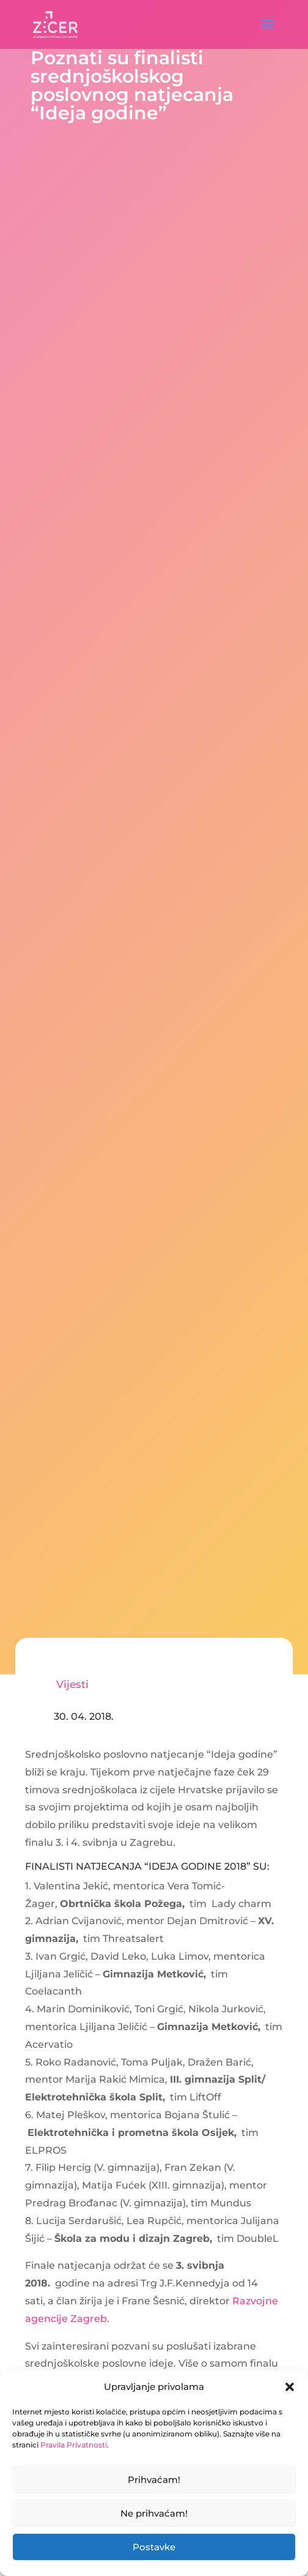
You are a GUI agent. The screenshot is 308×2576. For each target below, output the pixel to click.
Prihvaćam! (154, 2479)
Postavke (154, 2547)
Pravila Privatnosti (73, 2444)
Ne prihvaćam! (154, 2513)
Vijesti (72, 1684)
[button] (290, 2387)
